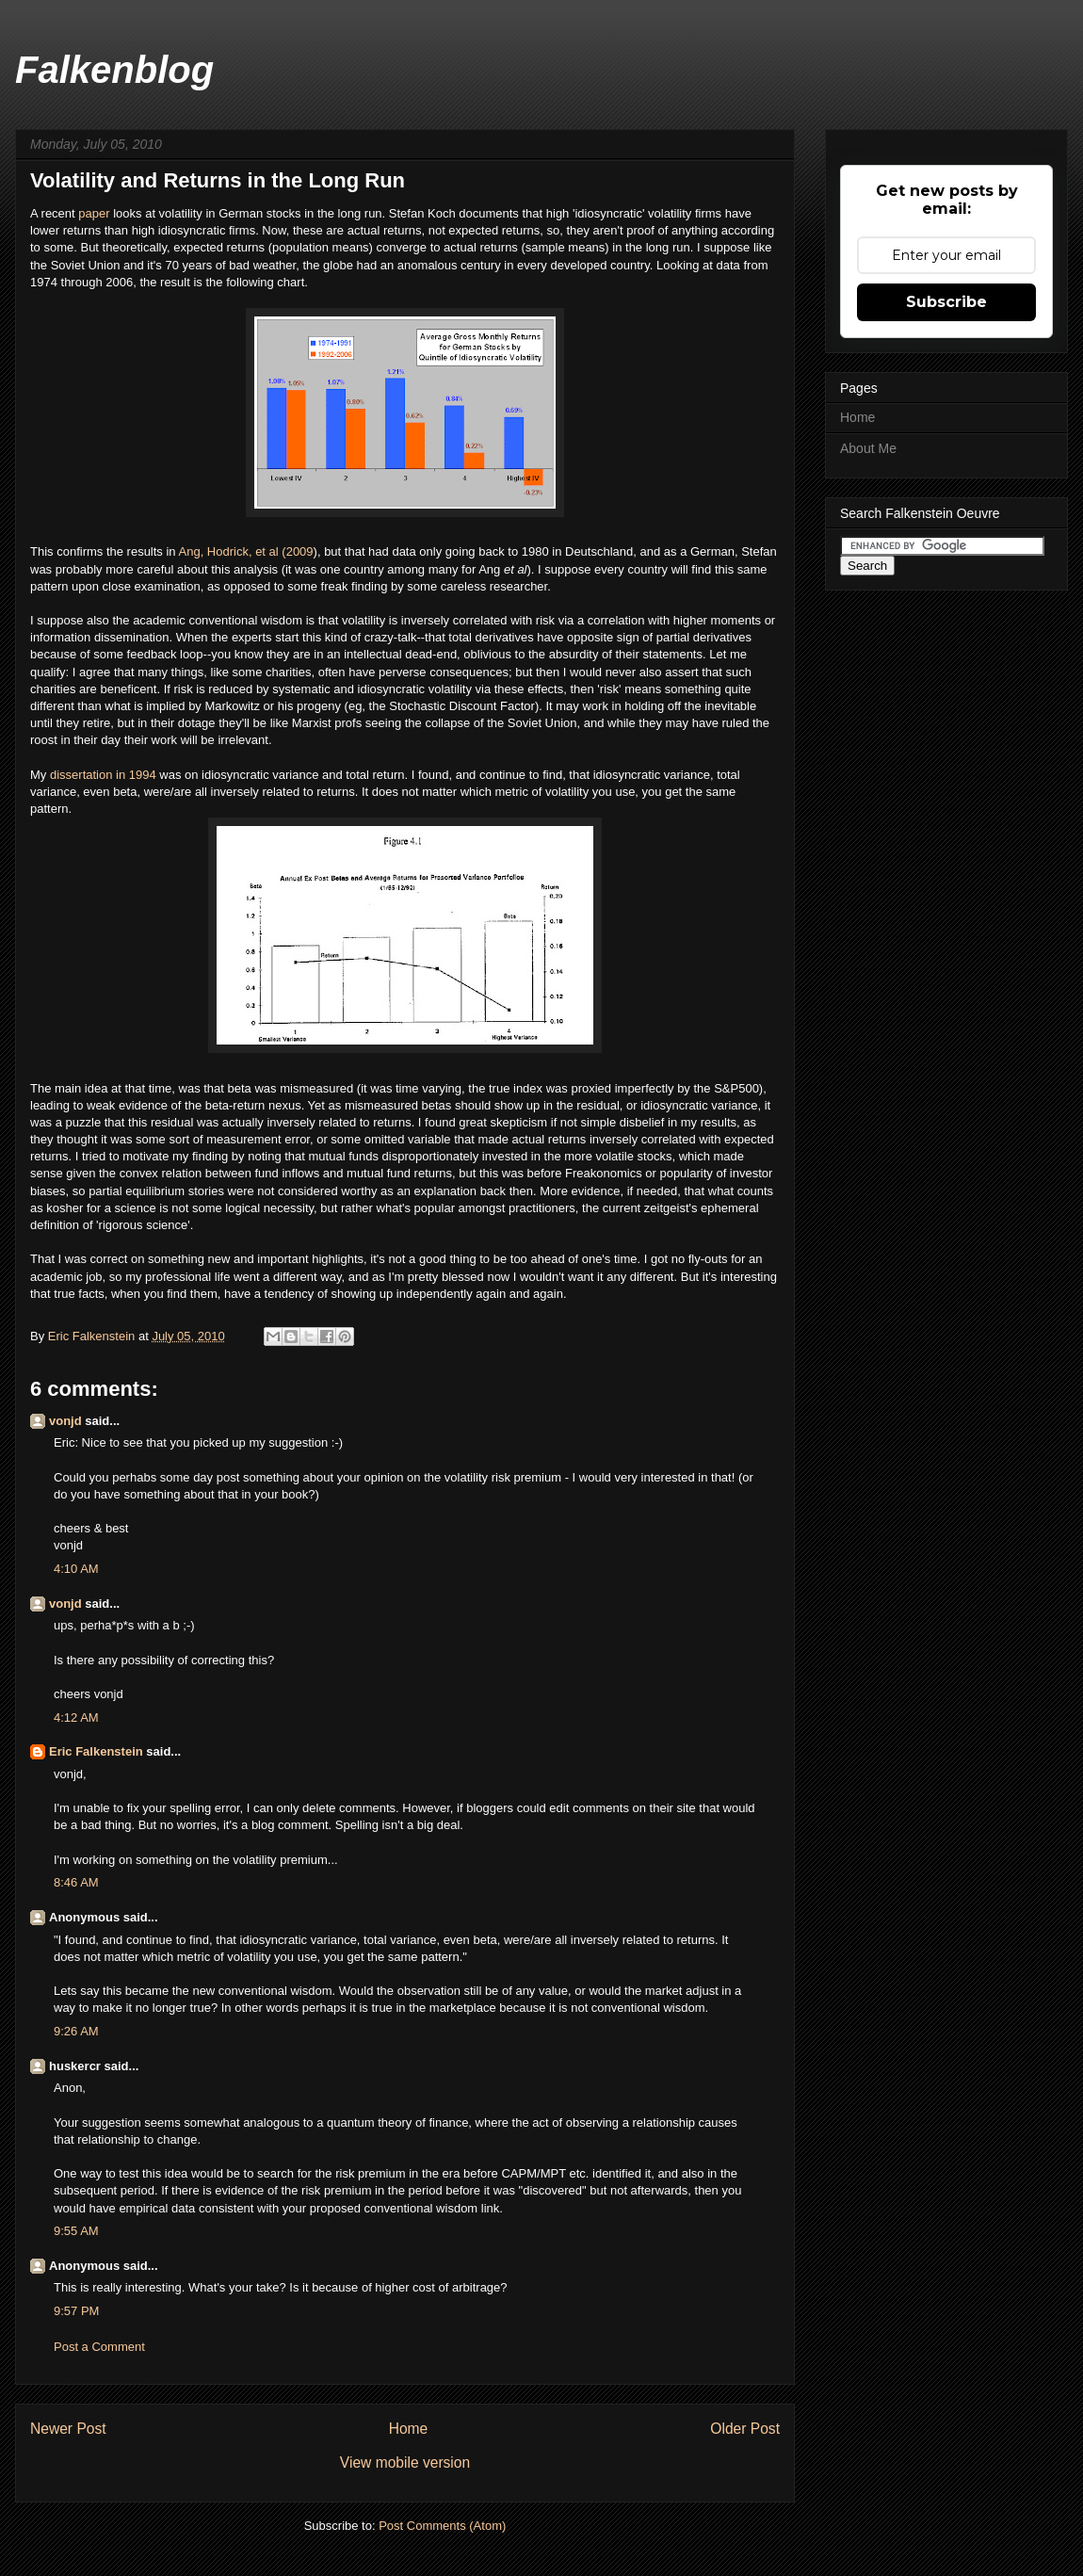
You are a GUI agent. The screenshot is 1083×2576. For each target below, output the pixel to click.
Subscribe (946, 302)
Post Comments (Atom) (442, 2526)
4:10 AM (76, 1569)
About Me (868, 448)
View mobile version (405, 2462)
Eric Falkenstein (96, 1751)
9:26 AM (76, 2031)
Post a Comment (99, 2347)
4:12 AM (76, 1717)
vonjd (65, 1421)
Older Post (745, 2429)
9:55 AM (76, 2231)
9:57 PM (76, 2311)
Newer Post (68, 2429)
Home (408, 2429)
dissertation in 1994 (103, 775)
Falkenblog (114, 69)
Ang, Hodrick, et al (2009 (246, 551)
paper (95, 213)
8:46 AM (76, 1882)
